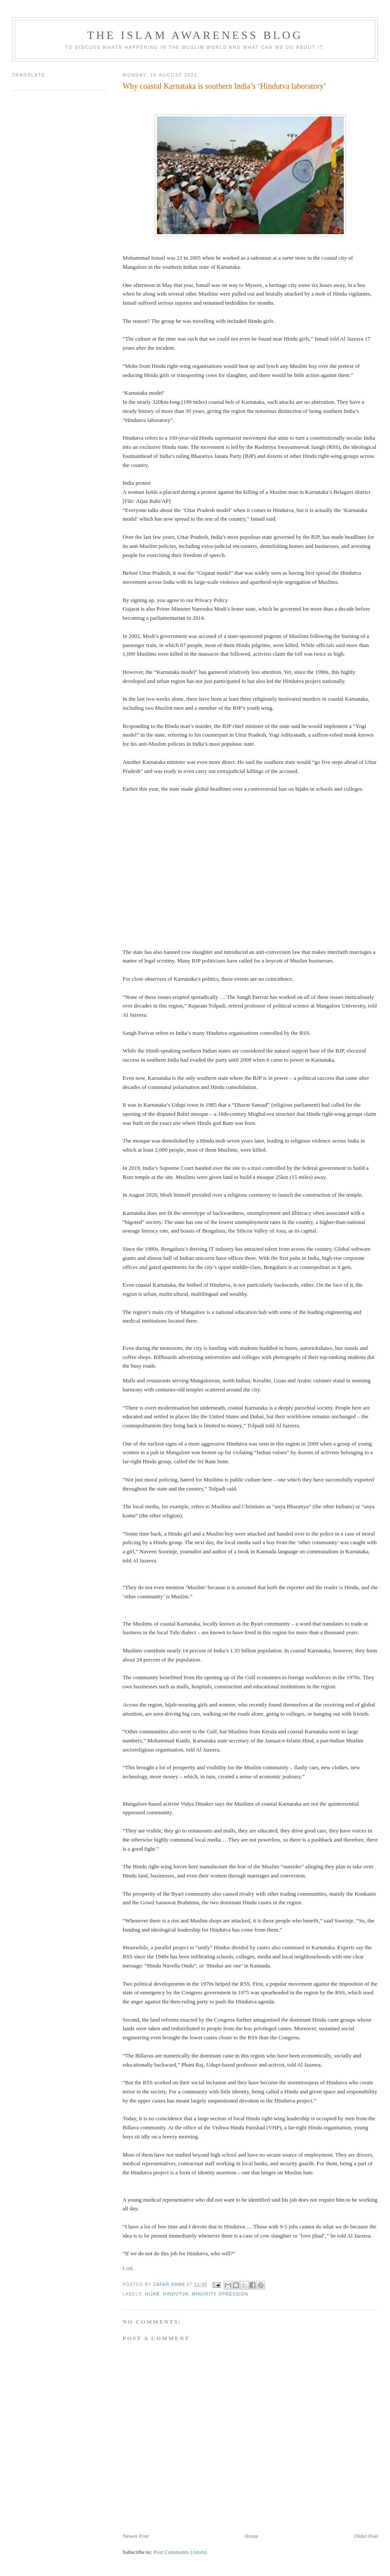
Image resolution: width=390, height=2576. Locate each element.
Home (252, 2536)
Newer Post (135, 2536)
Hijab (152, 2294)
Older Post (366, 2536)
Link (127, 2268)
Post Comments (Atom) (180, 2552)
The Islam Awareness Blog (195, 35)
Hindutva (176, 2294)
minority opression (220, 2294)
